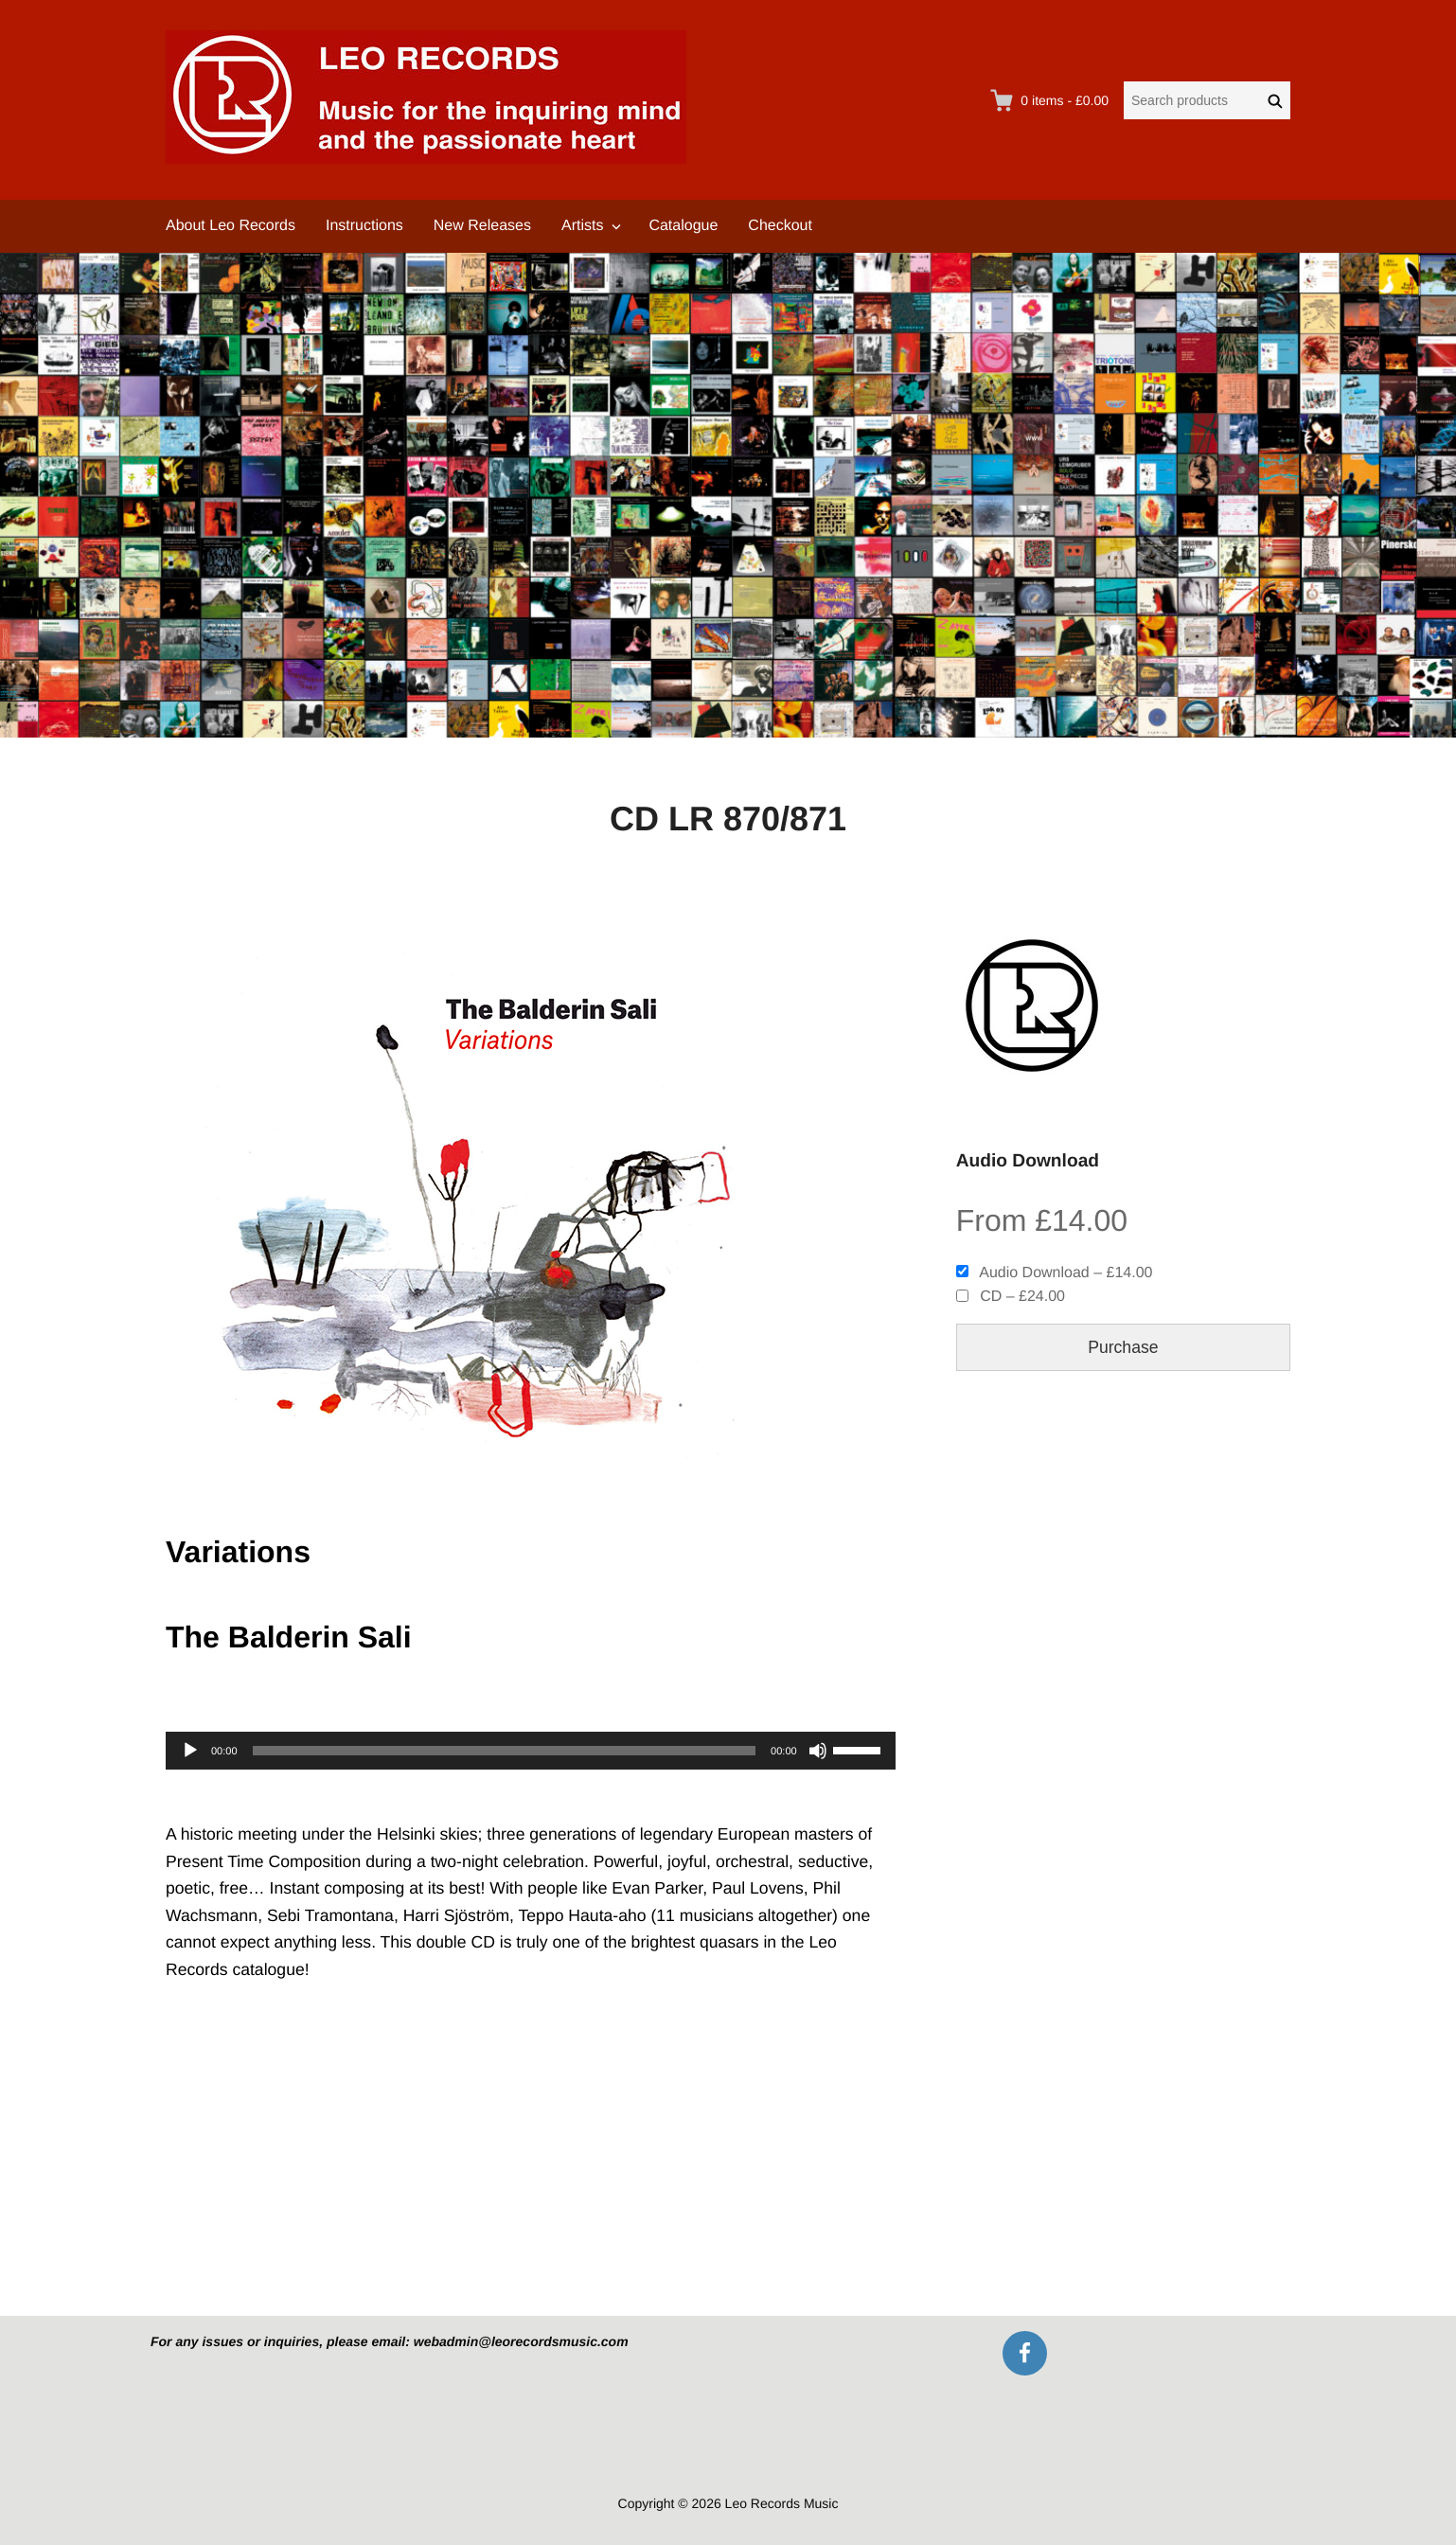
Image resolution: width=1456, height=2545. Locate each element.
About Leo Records (230, 226)
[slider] (504, 1750)
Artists (582, 226)
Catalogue (683, 226)
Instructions (364, 226)
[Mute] (817, 1750)
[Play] (190, 1750)
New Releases (482, 226)
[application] (531, 1751)
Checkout (780, 226)
